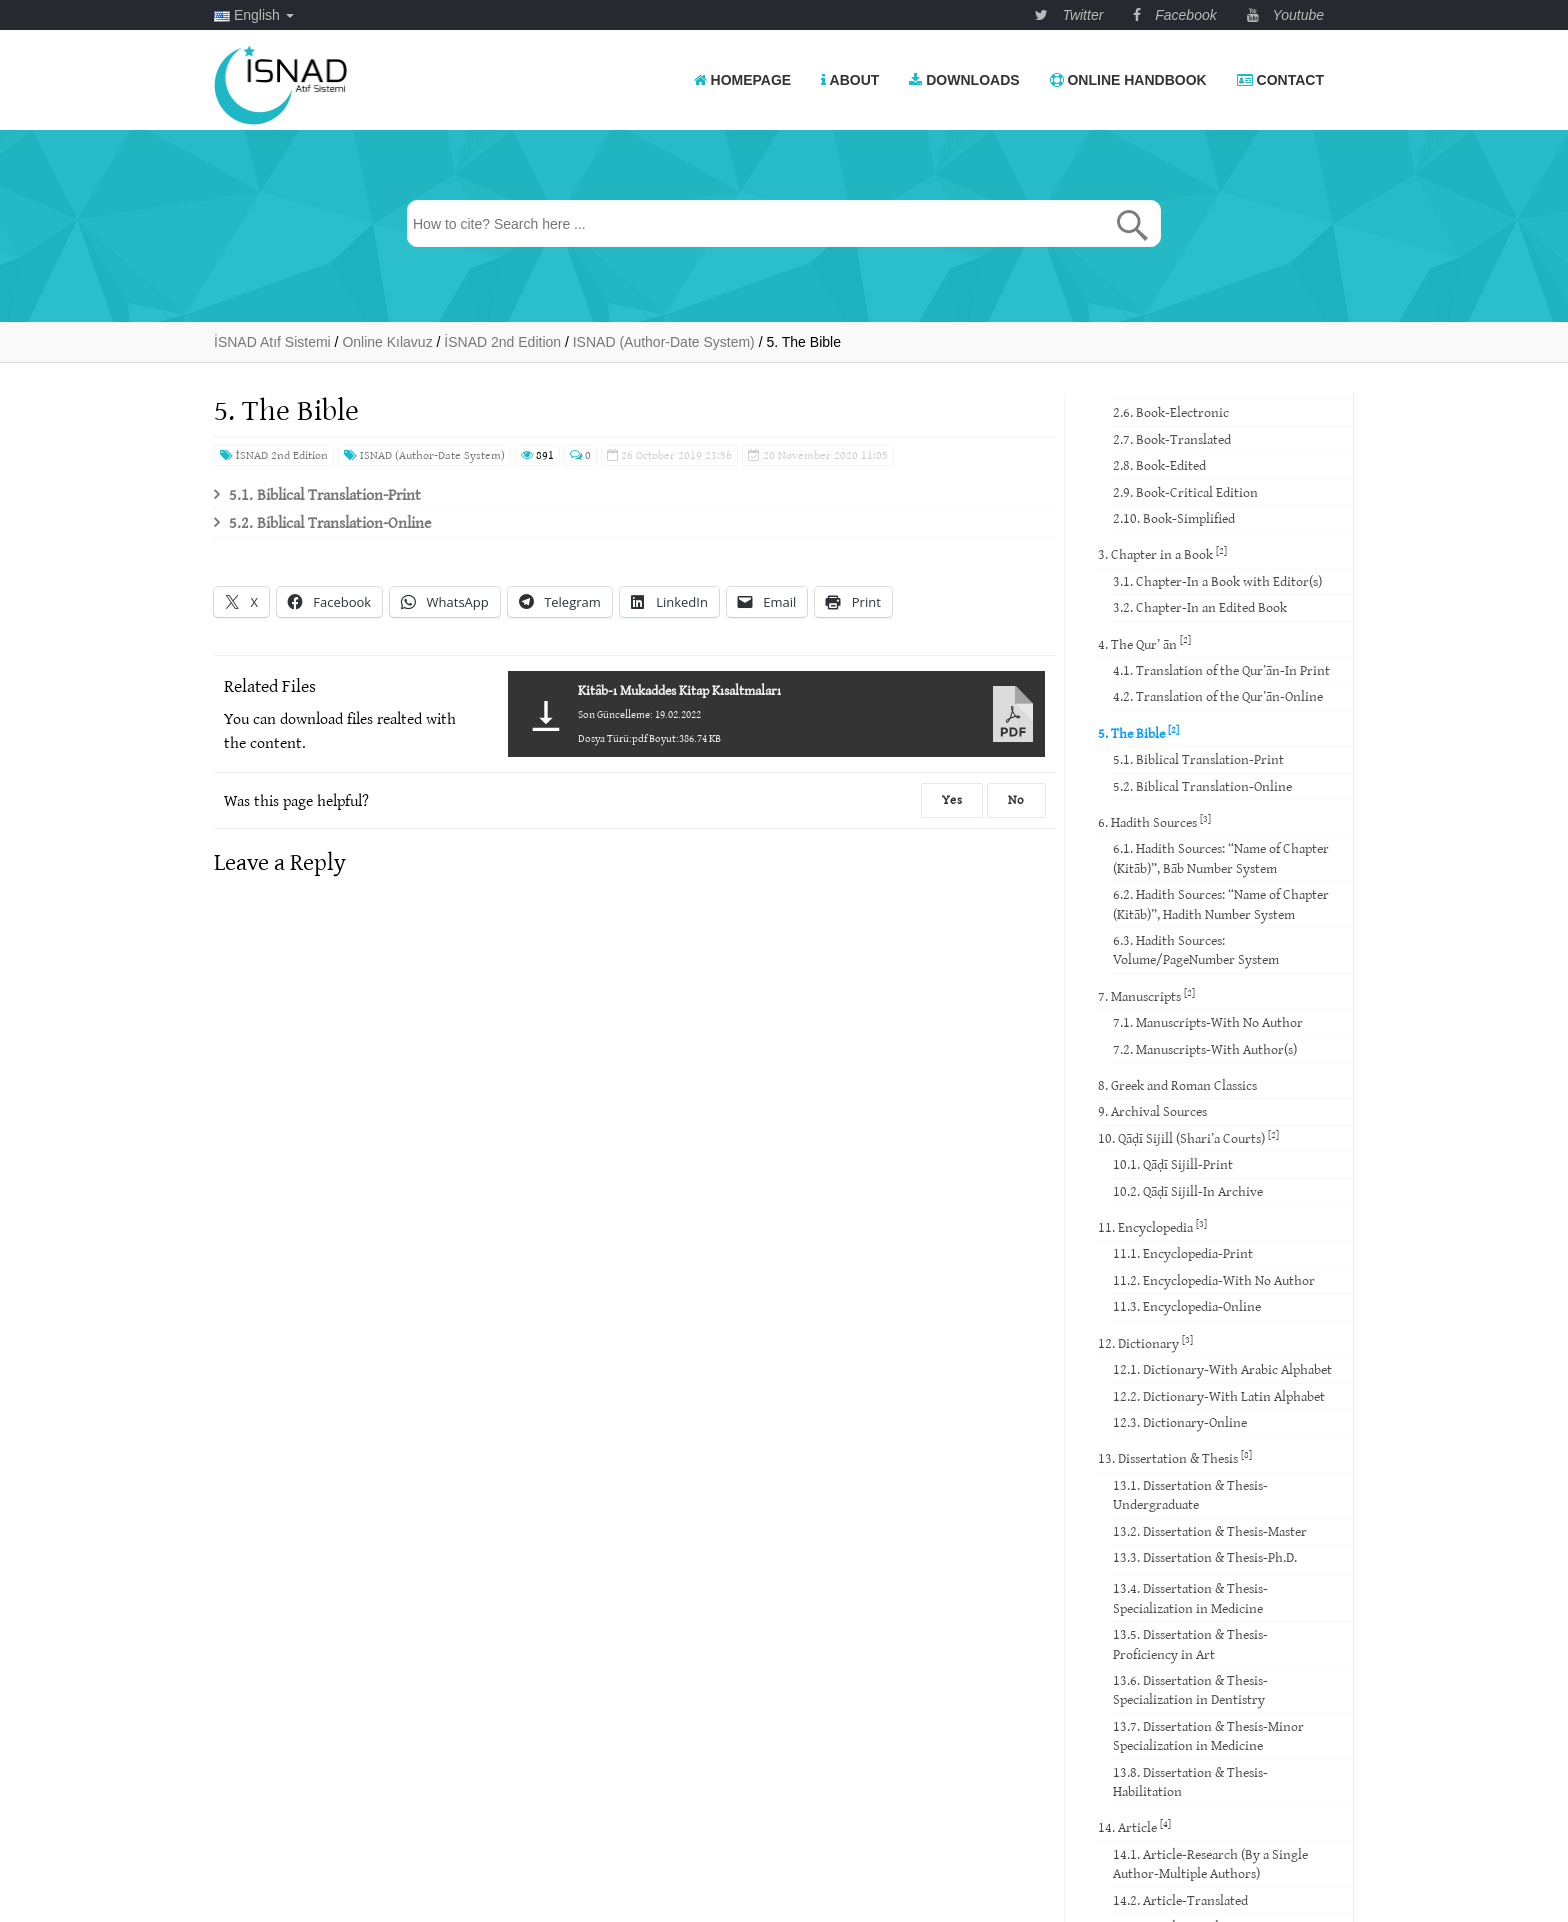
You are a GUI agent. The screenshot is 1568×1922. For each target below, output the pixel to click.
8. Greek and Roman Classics (1177, 1085)
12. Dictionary (1145, 1342)
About (850, 80)
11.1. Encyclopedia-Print (1183, 1253)
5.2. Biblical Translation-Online (330, 522)
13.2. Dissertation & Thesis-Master (1210, 1531)
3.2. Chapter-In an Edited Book (1200, 607)
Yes (952, 799)
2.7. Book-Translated (1172, 439)
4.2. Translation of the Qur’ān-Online (1218, 696)
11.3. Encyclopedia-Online (1187, 1306)
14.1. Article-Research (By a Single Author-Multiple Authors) (1210, 1863)
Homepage (743, 80)
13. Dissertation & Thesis (1175, 1457)
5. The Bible (1138, 732)
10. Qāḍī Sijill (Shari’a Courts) (1188, 1137)
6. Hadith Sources (1154, 821)
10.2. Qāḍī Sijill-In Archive (1188, 1191)
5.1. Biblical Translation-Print (325, 494)
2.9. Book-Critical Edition (1185, 492)
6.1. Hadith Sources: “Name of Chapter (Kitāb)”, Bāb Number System (1221, 857)
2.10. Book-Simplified (1174, 518)
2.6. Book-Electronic (1171, 412)
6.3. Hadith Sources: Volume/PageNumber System (1196, 949)
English (254, 15)
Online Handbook (1128, 80)
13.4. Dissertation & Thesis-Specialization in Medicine (1190, 1597)
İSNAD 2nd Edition (274, 454)
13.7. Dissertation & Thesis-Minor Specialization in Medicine (1208, 1735)
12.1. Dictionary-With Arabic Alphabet (1222, 1369)
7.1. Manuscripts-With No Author (1208, 1022)
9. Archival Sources (1152, 1111)
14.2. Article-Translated (1180, 1900)
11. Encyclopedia (1152, 1226)
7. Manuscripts (1146, 995)
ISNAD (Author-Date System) (424, 454)
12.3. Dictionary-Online (1180, 1422)
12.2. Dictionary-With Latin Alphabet (1219, 1396)
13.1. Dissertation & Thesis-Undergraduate (1190, 1494)
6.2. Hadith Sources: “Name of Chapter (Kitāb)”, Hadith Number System (1221, 903)
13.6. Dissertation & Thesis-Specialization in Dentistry (1190, 1689)
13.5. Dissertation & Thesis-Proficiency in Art (1190, 1643)
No (1016, 799)
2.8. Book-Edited (1159, 465)
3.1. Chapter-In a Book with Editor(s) (1217, 581)
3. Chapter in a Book (1162, 553)
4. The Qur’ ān (1144, 642)
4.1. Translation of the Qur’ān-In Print (1221, 670)
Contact (1280, 80)
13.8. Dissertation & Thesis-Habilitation (1190, 1781)
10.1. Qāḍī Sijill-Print (1173, 1164)
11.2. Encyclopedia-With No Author (1214, 1280)
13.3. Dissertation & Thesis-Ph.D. (1205, 1557)
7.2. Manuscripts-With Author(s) (1205, 1049)
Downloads (964, 80)
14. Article (1134, 1826)
